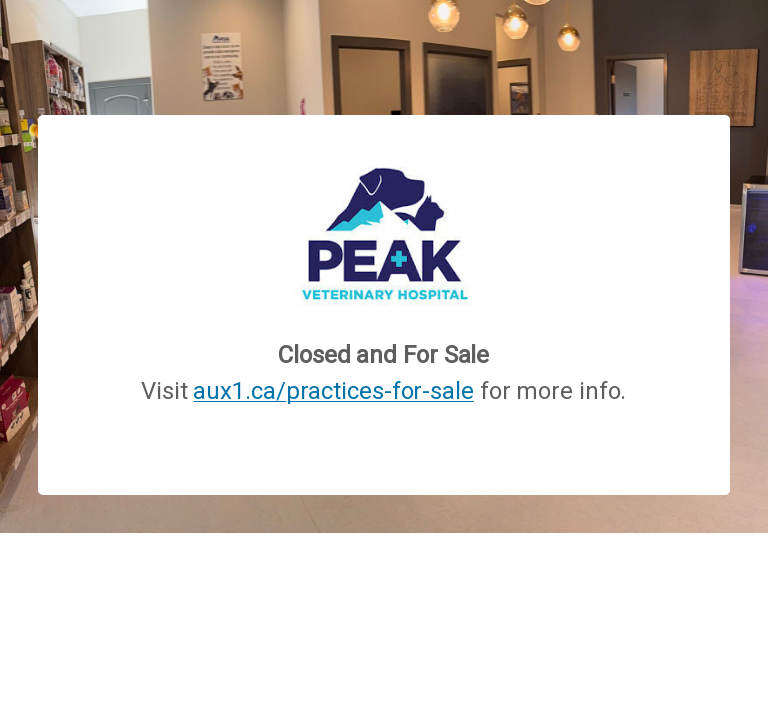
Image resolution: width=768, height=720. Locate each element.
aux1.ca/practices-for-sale (333, 391)
